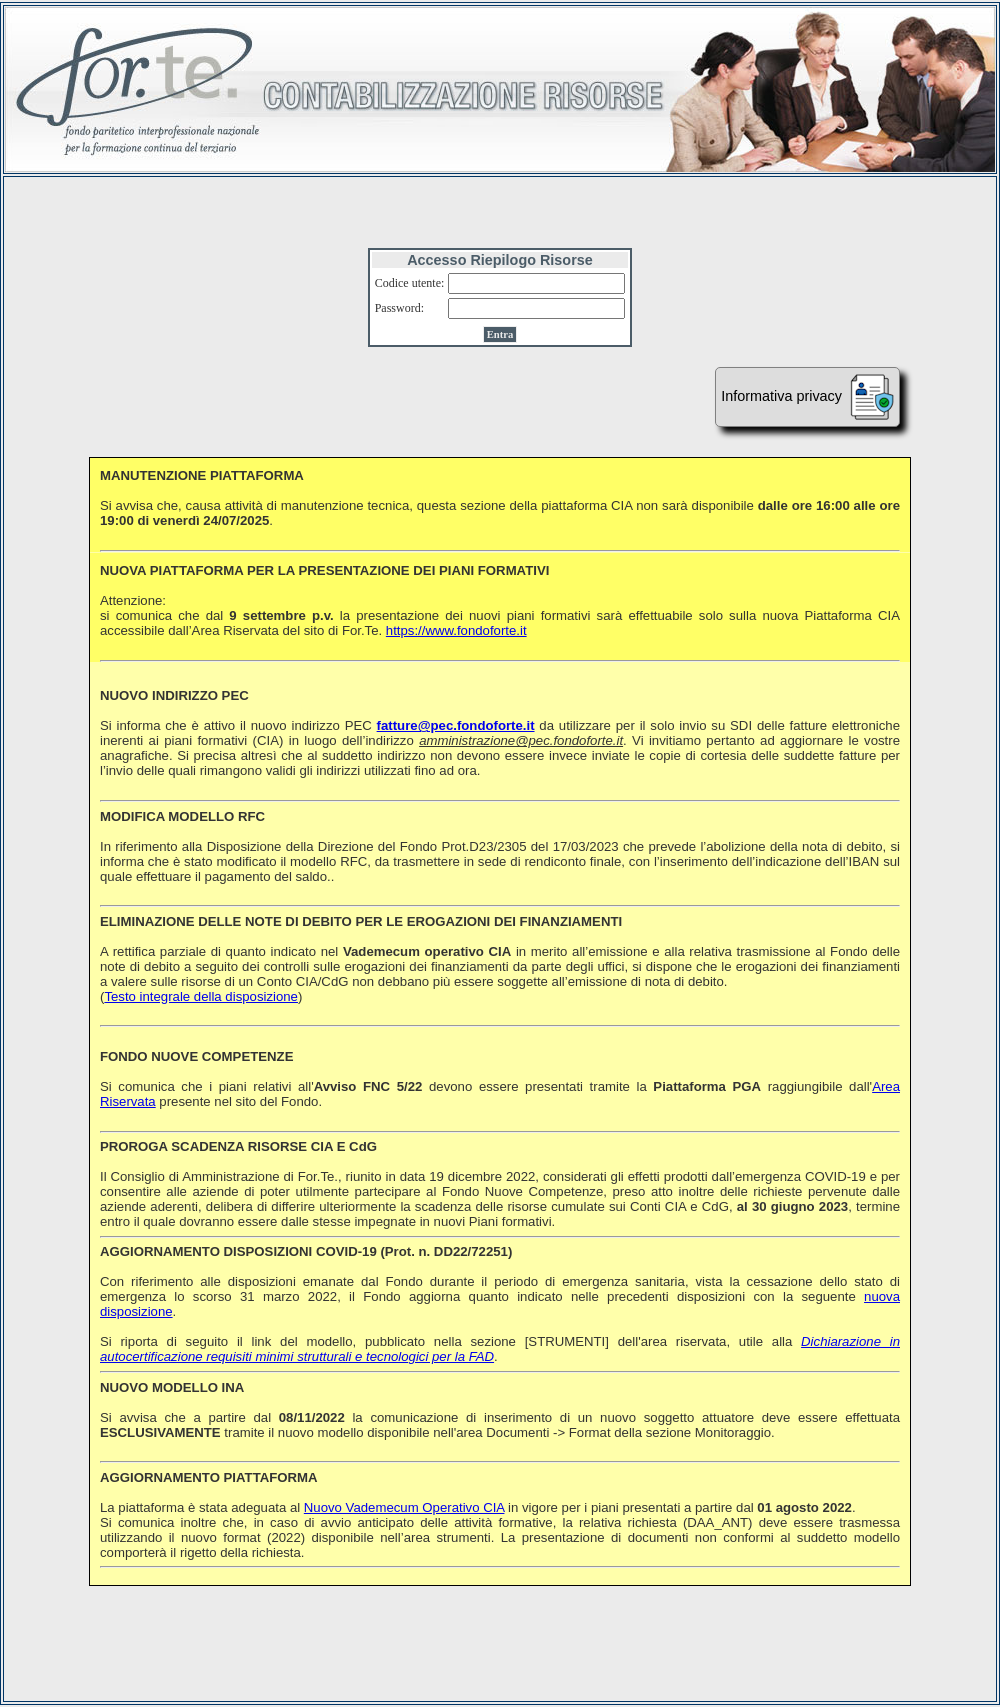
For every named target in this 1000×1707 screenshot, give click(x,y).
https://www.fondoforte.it (456, 630)
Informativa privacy (807, 397)
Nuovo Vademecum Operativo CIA (404, 1507)
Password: (399, 308)
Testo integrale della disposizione (201, 996)
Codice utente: (410, 283)
